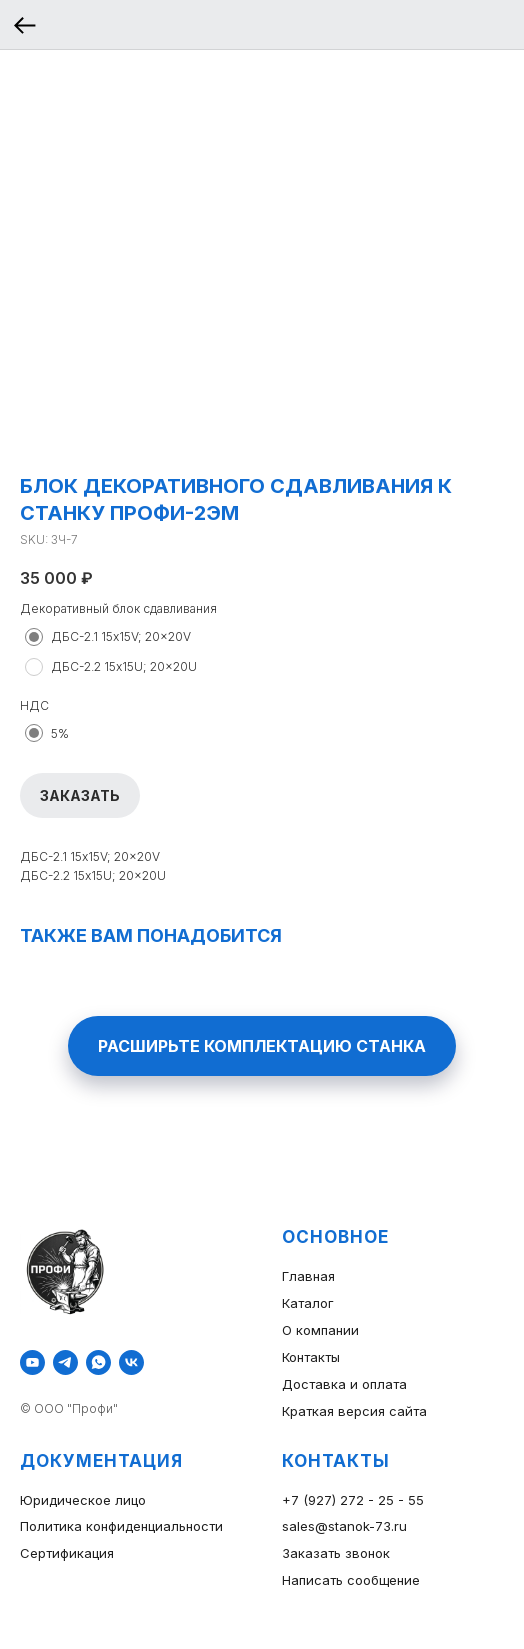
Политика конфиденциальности (121, 1526)
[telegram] (65, 1362)
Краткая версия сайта (354, 1411)
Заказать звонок (336, 1553)
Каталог (308, 1303)
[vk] (131, 1362)
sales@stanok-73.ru (344, 1526)
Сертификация (67, 1553)
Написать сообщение (351, 1580)
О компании (320, 1330)
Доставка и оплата (344, 1384)
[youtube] (32, 1362)
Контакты (311, 1357)
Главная (308, 1276)
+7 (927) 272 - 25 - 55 (353, 1500)
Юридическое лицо (83, 1500)
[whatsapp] (98, 1362)
